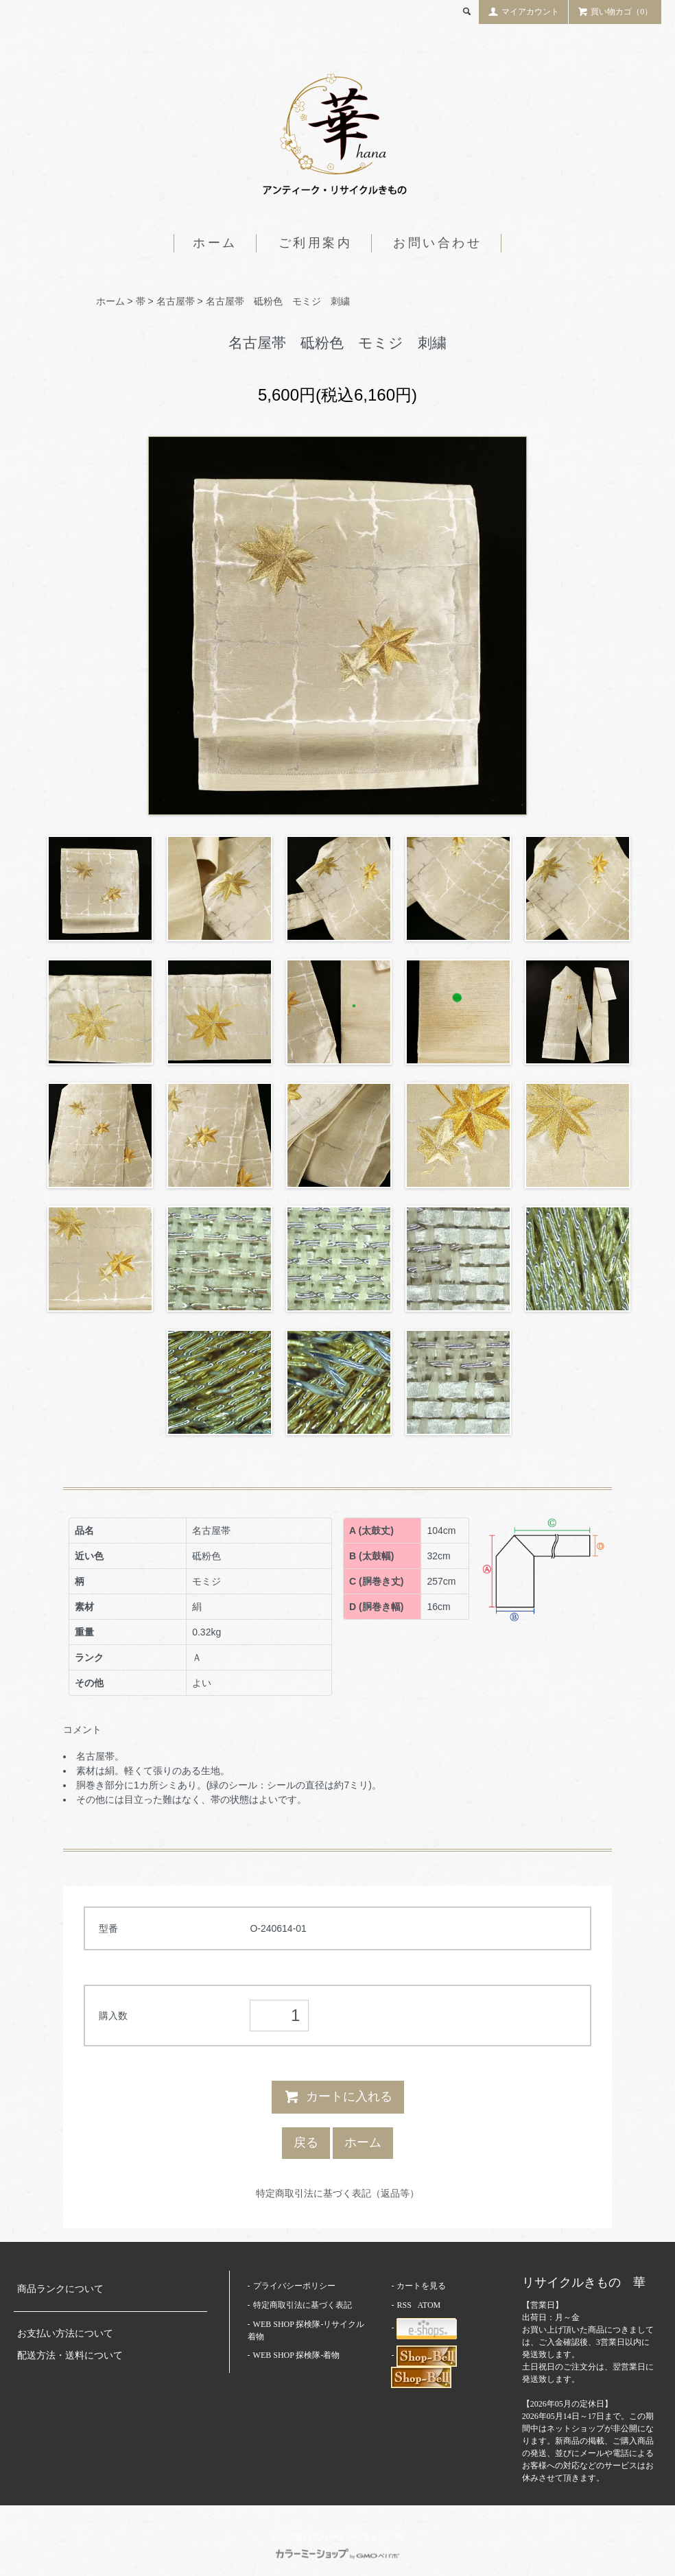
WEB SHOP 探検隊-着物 (296, 2355)
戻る (306, 2142)
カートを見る (421, 2286)
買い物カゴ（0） (615, 10)
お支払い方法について (65, 2333)
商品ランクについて (60, 2289)
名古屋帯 (175, 301)
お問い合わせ (437, 243)
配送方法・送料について (70, 2355)
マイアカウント (523, 10)
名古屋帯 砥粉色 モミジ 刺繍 (278, 301)
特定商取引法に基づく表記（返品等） (337, 2193)
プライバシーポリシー (294, 2286)
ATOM (429, 2305)
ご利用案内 (316, 243)
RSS (403, 2305)
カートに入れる (337, 2096)
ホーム (215, 243)
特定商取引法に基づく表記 (302, 2305)
